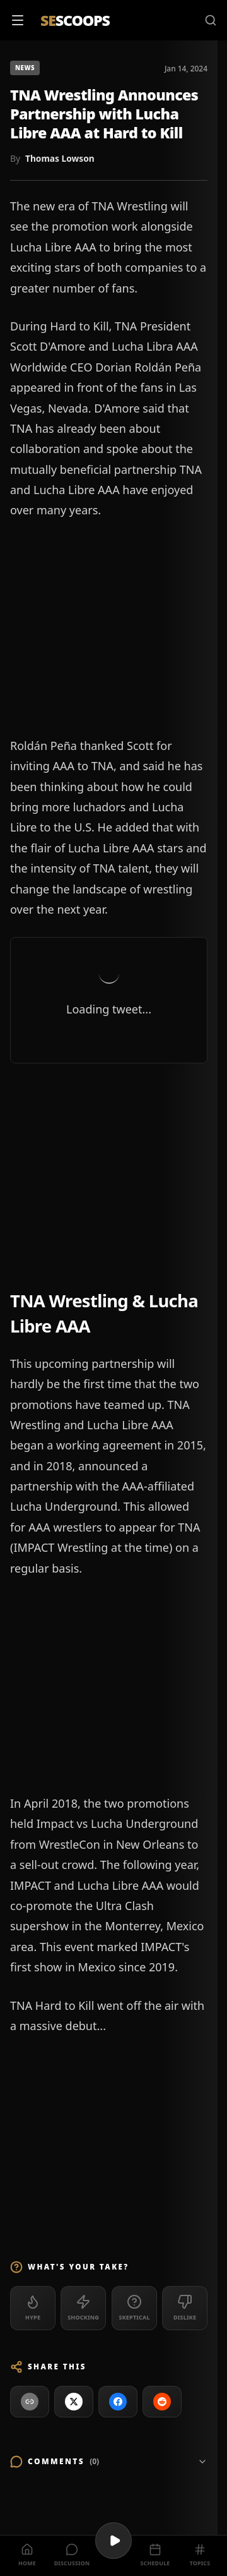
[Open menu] (17, 20)
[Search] (210, 20)
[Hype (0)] (32, 2308)
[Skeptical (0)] (134, 2308)
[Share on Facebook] (117, 2401)
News (25, 68)
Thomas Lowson (60, 158)
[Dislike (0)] (184, 2308)
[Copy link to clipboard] (29, 2401)
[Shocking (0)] (83, 2308)
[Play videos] (113, 2540)
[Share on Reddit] (162, 2401)
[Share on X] (73, 2401)
